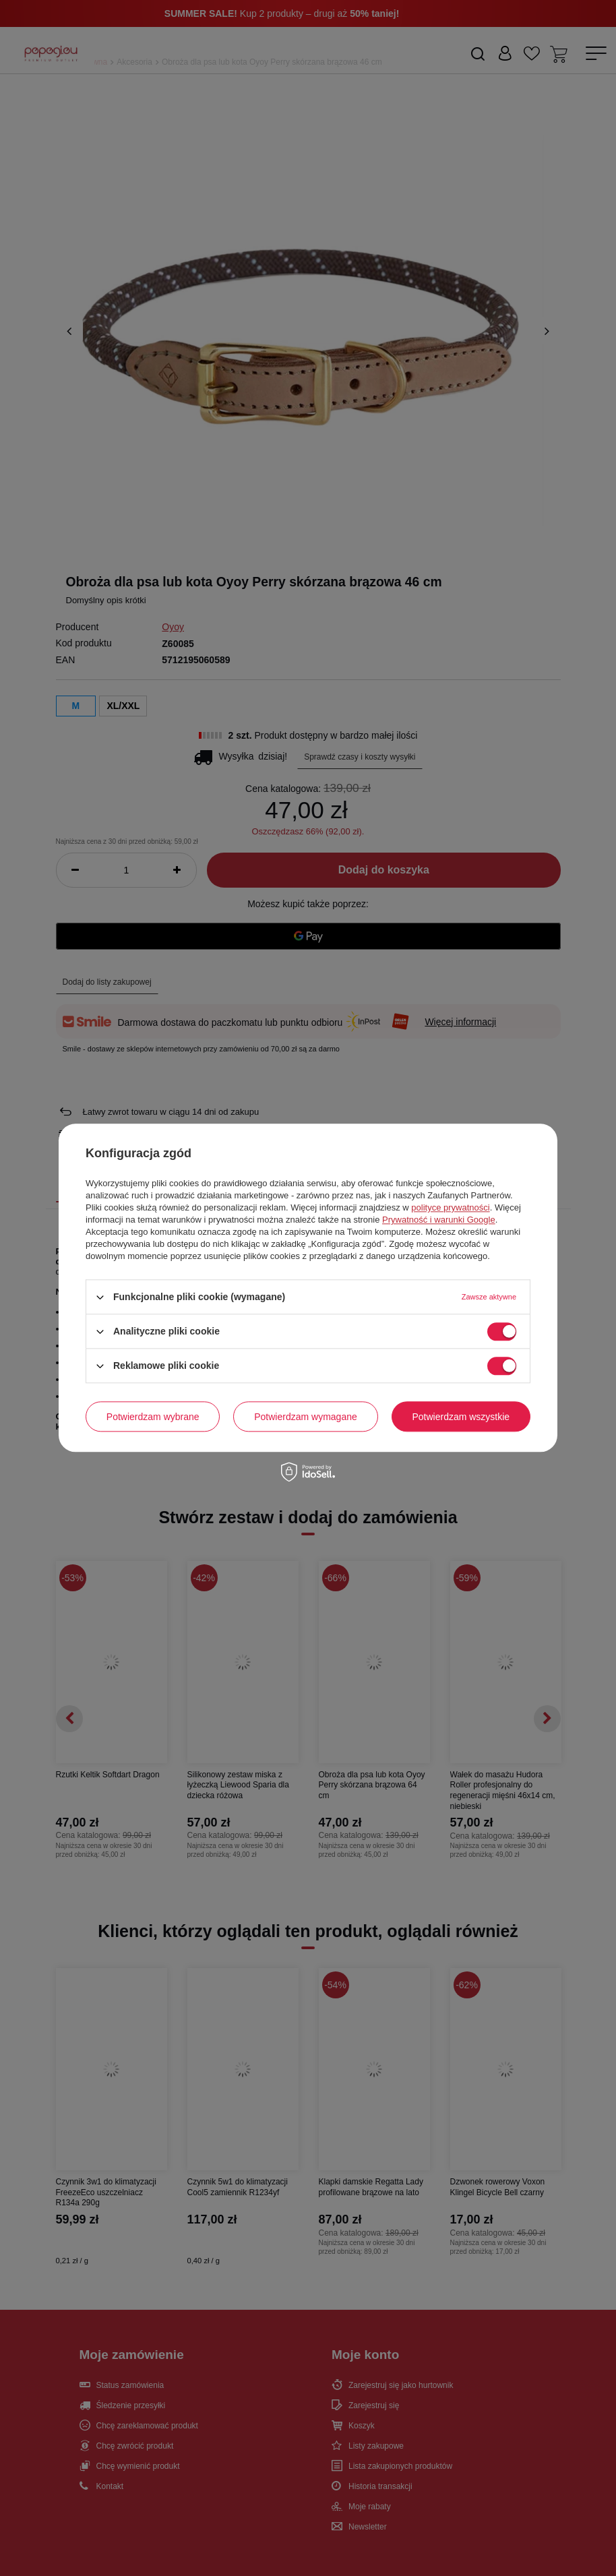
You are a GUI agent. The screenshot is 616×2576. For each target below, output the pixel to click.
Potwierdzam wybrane (152, 1416)
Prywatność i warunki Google (438, 1220)
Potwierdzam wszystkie (461, 1416)
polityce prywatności (450, 1207)
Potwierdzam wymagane (305, 1416)
